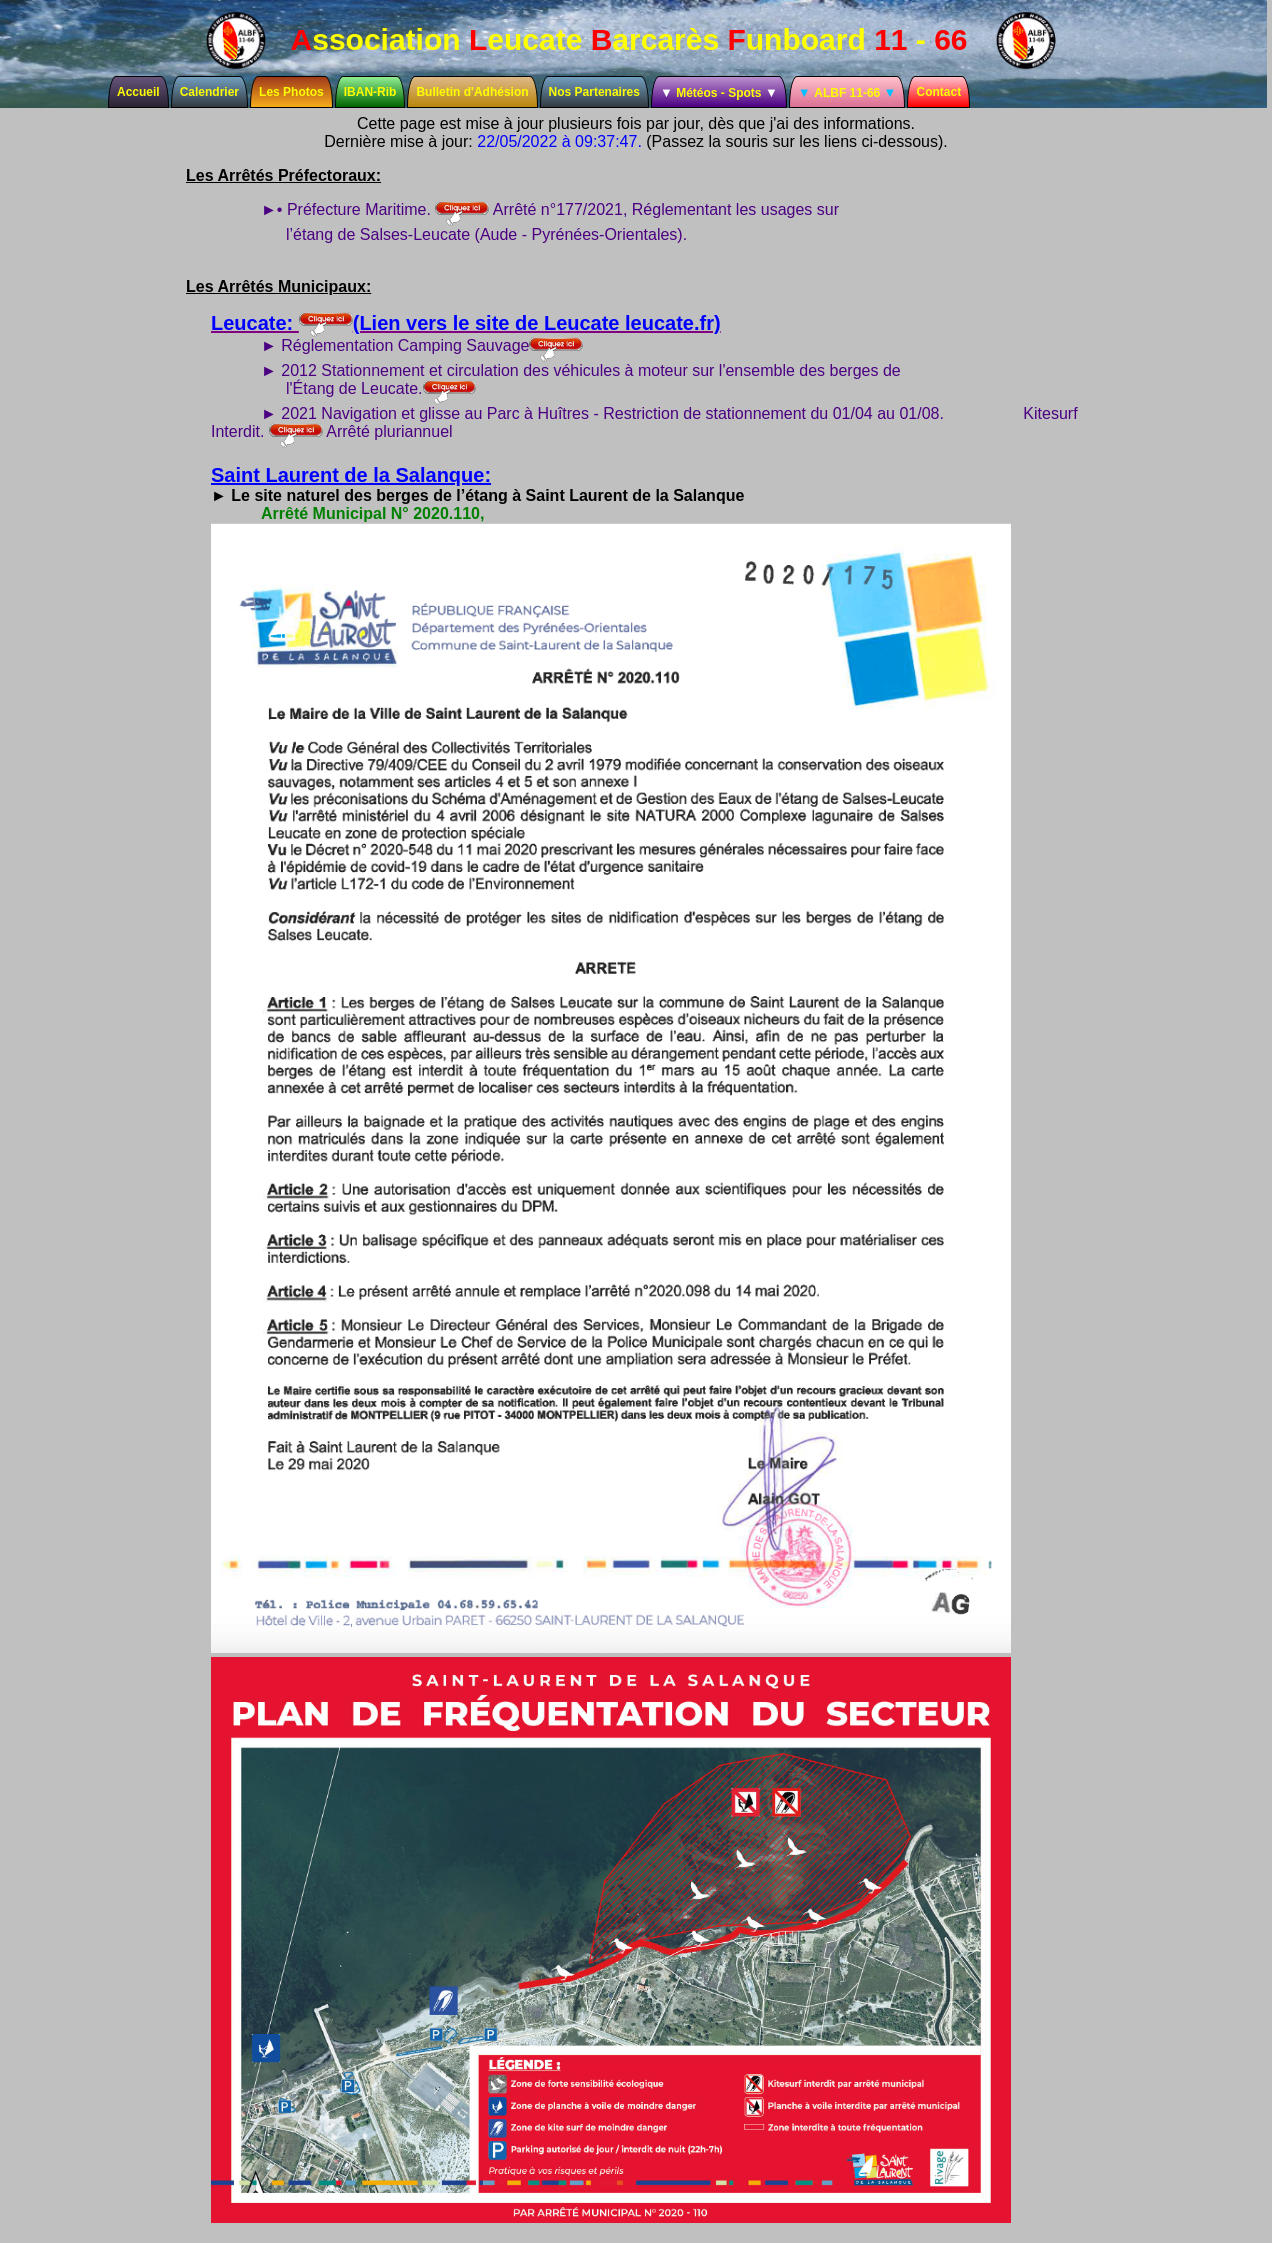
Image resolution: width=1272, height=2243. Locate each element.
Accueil (138, 92)
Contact (938, 92)
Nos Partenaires (594, 92)
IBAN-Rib (370, 92)
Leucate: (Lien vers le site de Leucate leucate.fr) (466, 323)
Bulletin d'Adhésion (472, 92)
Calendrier (209, 92)
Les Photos (291, 92)
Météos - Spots (719, 92)
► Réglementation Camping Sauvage (422, 345)
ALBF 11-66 (847, 92)
